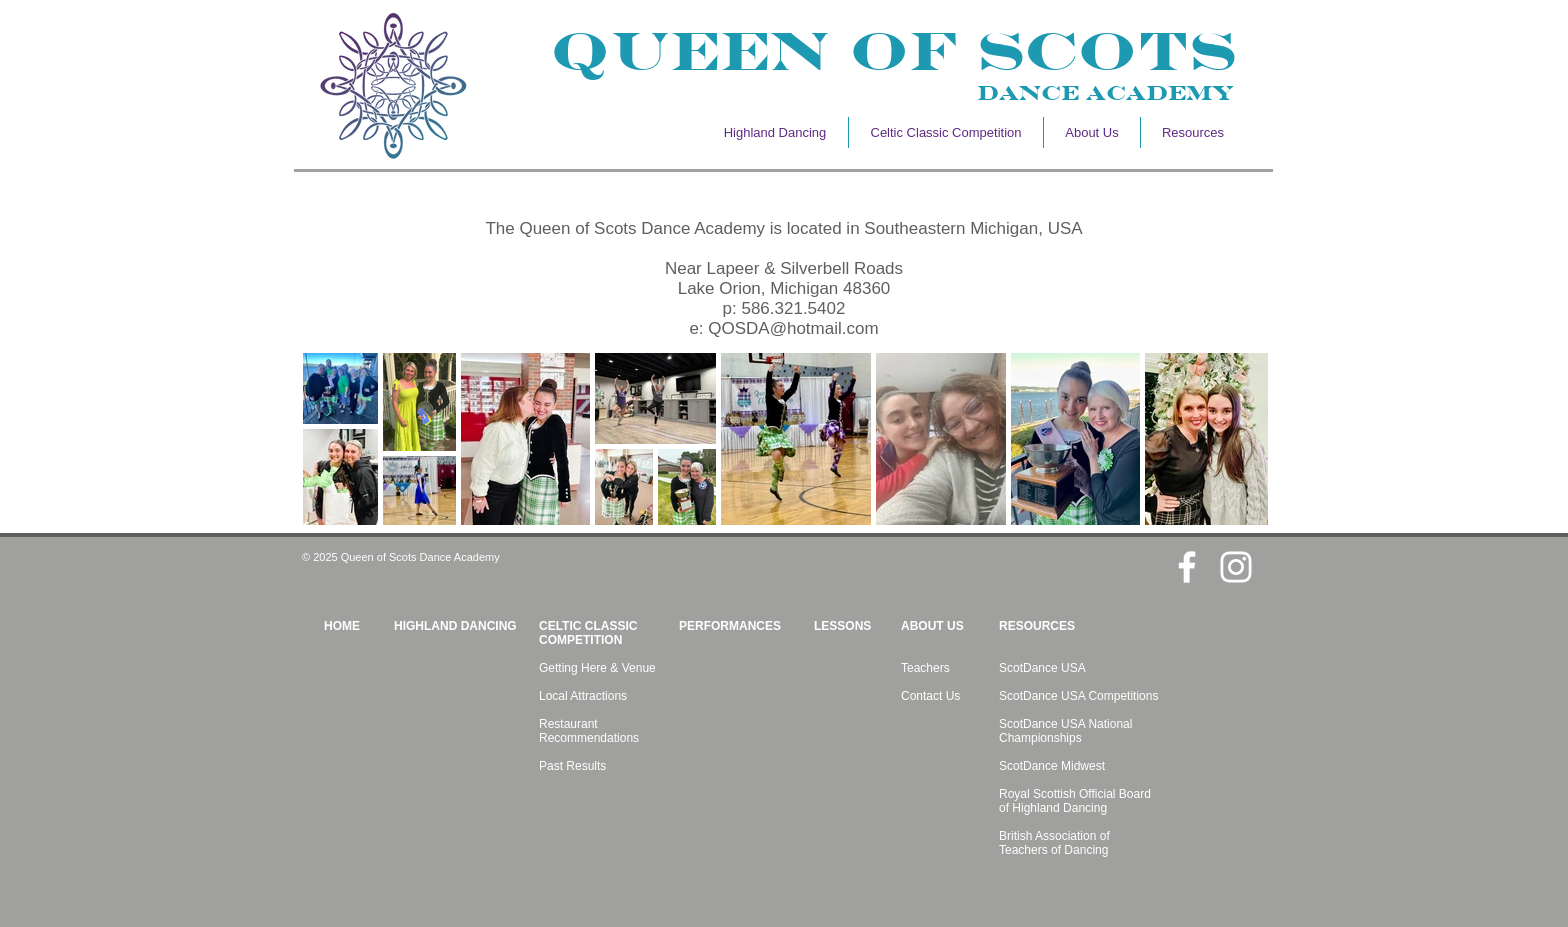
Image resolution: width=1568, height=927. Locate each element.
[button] (1092, 132)
